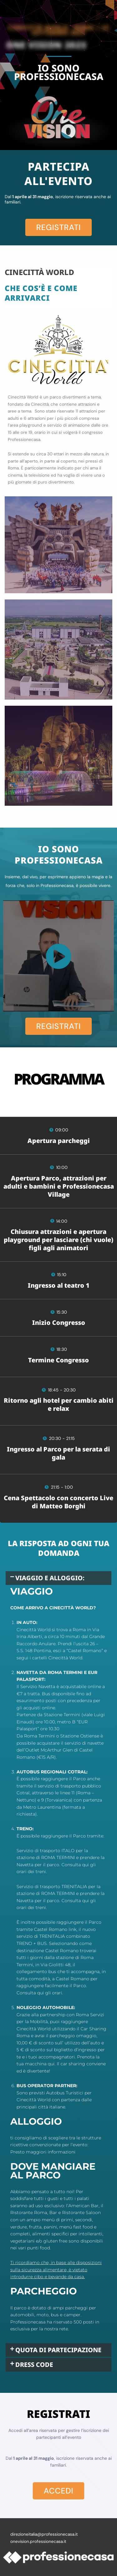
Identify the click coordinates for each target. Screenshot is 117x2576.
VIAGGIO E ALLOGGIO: (50, 1578)
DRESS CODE (34, 2364)
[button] (58, 1578)
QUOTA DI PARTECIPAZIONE (58, 2350)
